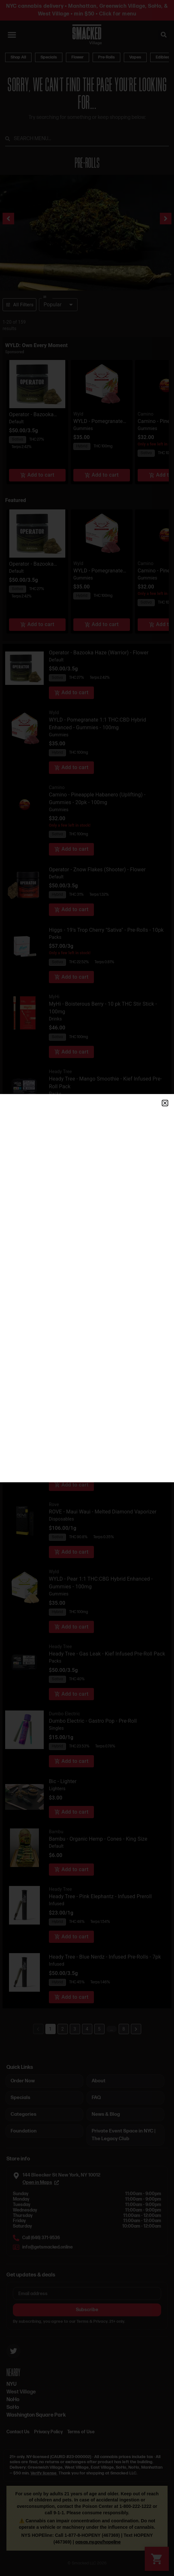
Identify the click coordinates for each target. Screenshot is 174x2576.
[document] (87, 1288)
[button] (165, 1103)
